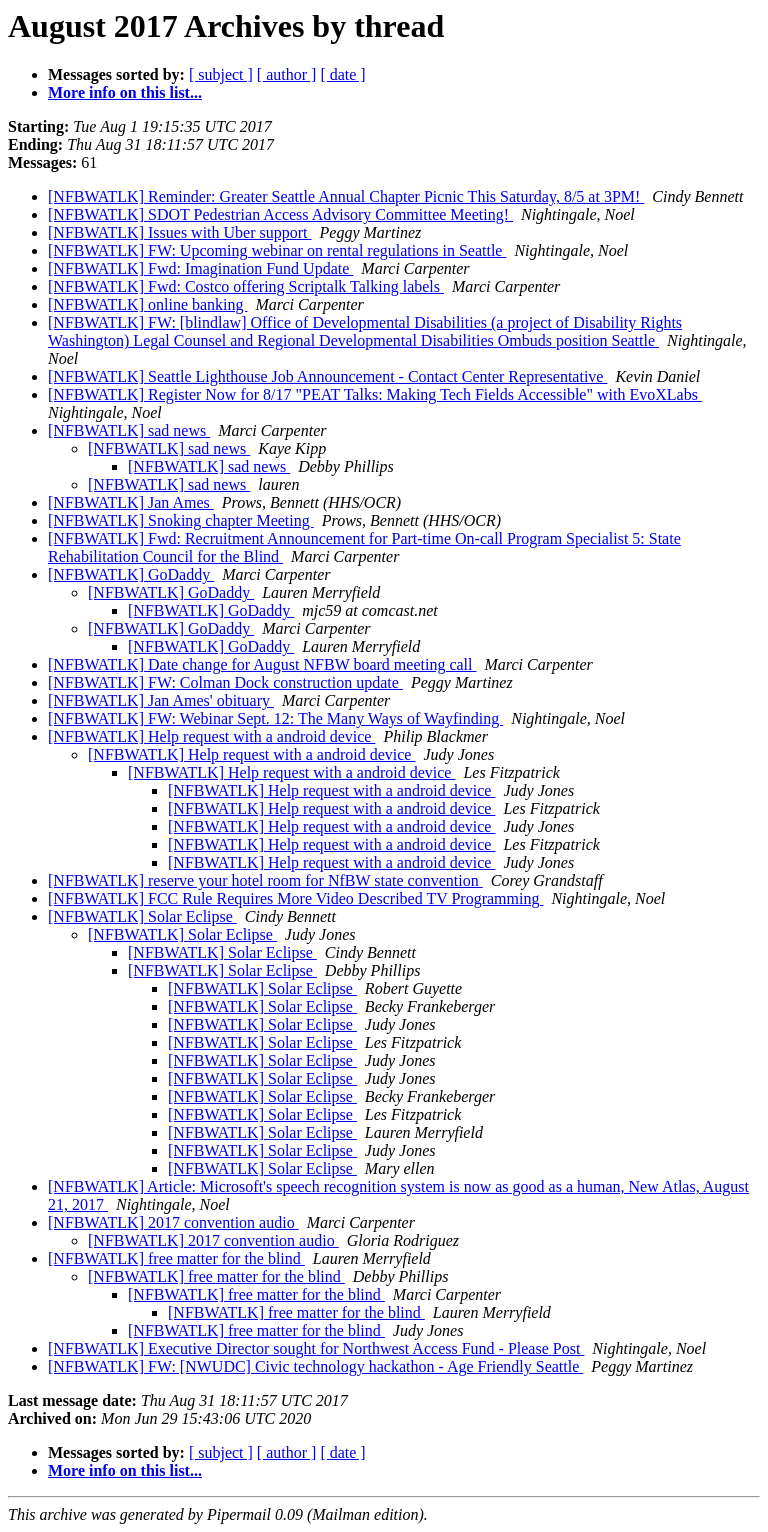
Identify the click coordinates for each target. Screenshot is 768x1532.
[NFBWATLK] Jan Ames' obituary (161, 700)
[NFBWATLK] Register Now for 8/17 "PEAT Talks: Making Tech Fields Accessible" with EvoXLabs (375, 394)
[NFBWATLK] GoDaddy (131, 574)
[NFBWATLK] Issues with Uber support (180, 232)
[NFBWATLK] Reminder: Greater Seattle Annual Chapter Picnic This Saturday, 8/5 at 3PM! (346, 196)
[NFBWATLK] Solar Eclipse (142, 916)
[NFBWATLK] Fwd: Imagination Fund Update (200, 268)
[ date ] (342, 74)
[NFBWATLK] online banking (148, 304)
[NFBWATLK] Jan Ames (131, 502)
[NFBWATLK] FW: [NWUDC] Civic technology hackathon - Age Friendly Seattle (315, 1366)
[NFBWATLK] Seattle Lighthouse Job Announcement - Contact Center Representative (327, 376)
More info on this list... (125, 92)
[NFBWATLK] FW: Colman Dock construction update (225, 682)
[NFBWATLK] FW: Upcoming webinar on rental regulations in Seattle (277, 250)
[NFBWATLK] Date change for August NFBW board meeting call (262, 664)
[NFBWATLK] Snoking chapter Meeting (181, 520)
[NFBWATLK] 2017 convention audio (173, 1222)
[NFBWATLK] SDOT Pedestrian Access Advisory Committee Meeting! (280, 214)
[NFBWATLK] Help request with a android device (211, 736)
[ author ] (287, 74)
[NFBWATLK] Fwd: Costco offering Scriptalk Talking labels (246, 286)
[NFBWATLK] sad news (129, 430)
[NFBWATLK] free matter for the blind (176, 1258)
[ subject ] (221, 74)
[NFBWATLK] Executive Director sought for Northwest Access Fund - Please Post (316, 1348)
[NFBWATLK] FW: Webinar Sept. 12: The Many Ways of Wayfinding (275, 718)
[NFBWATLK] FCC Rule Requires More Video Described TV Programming (295, 898)
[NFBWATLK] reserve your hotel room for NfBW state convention (265, 880)
